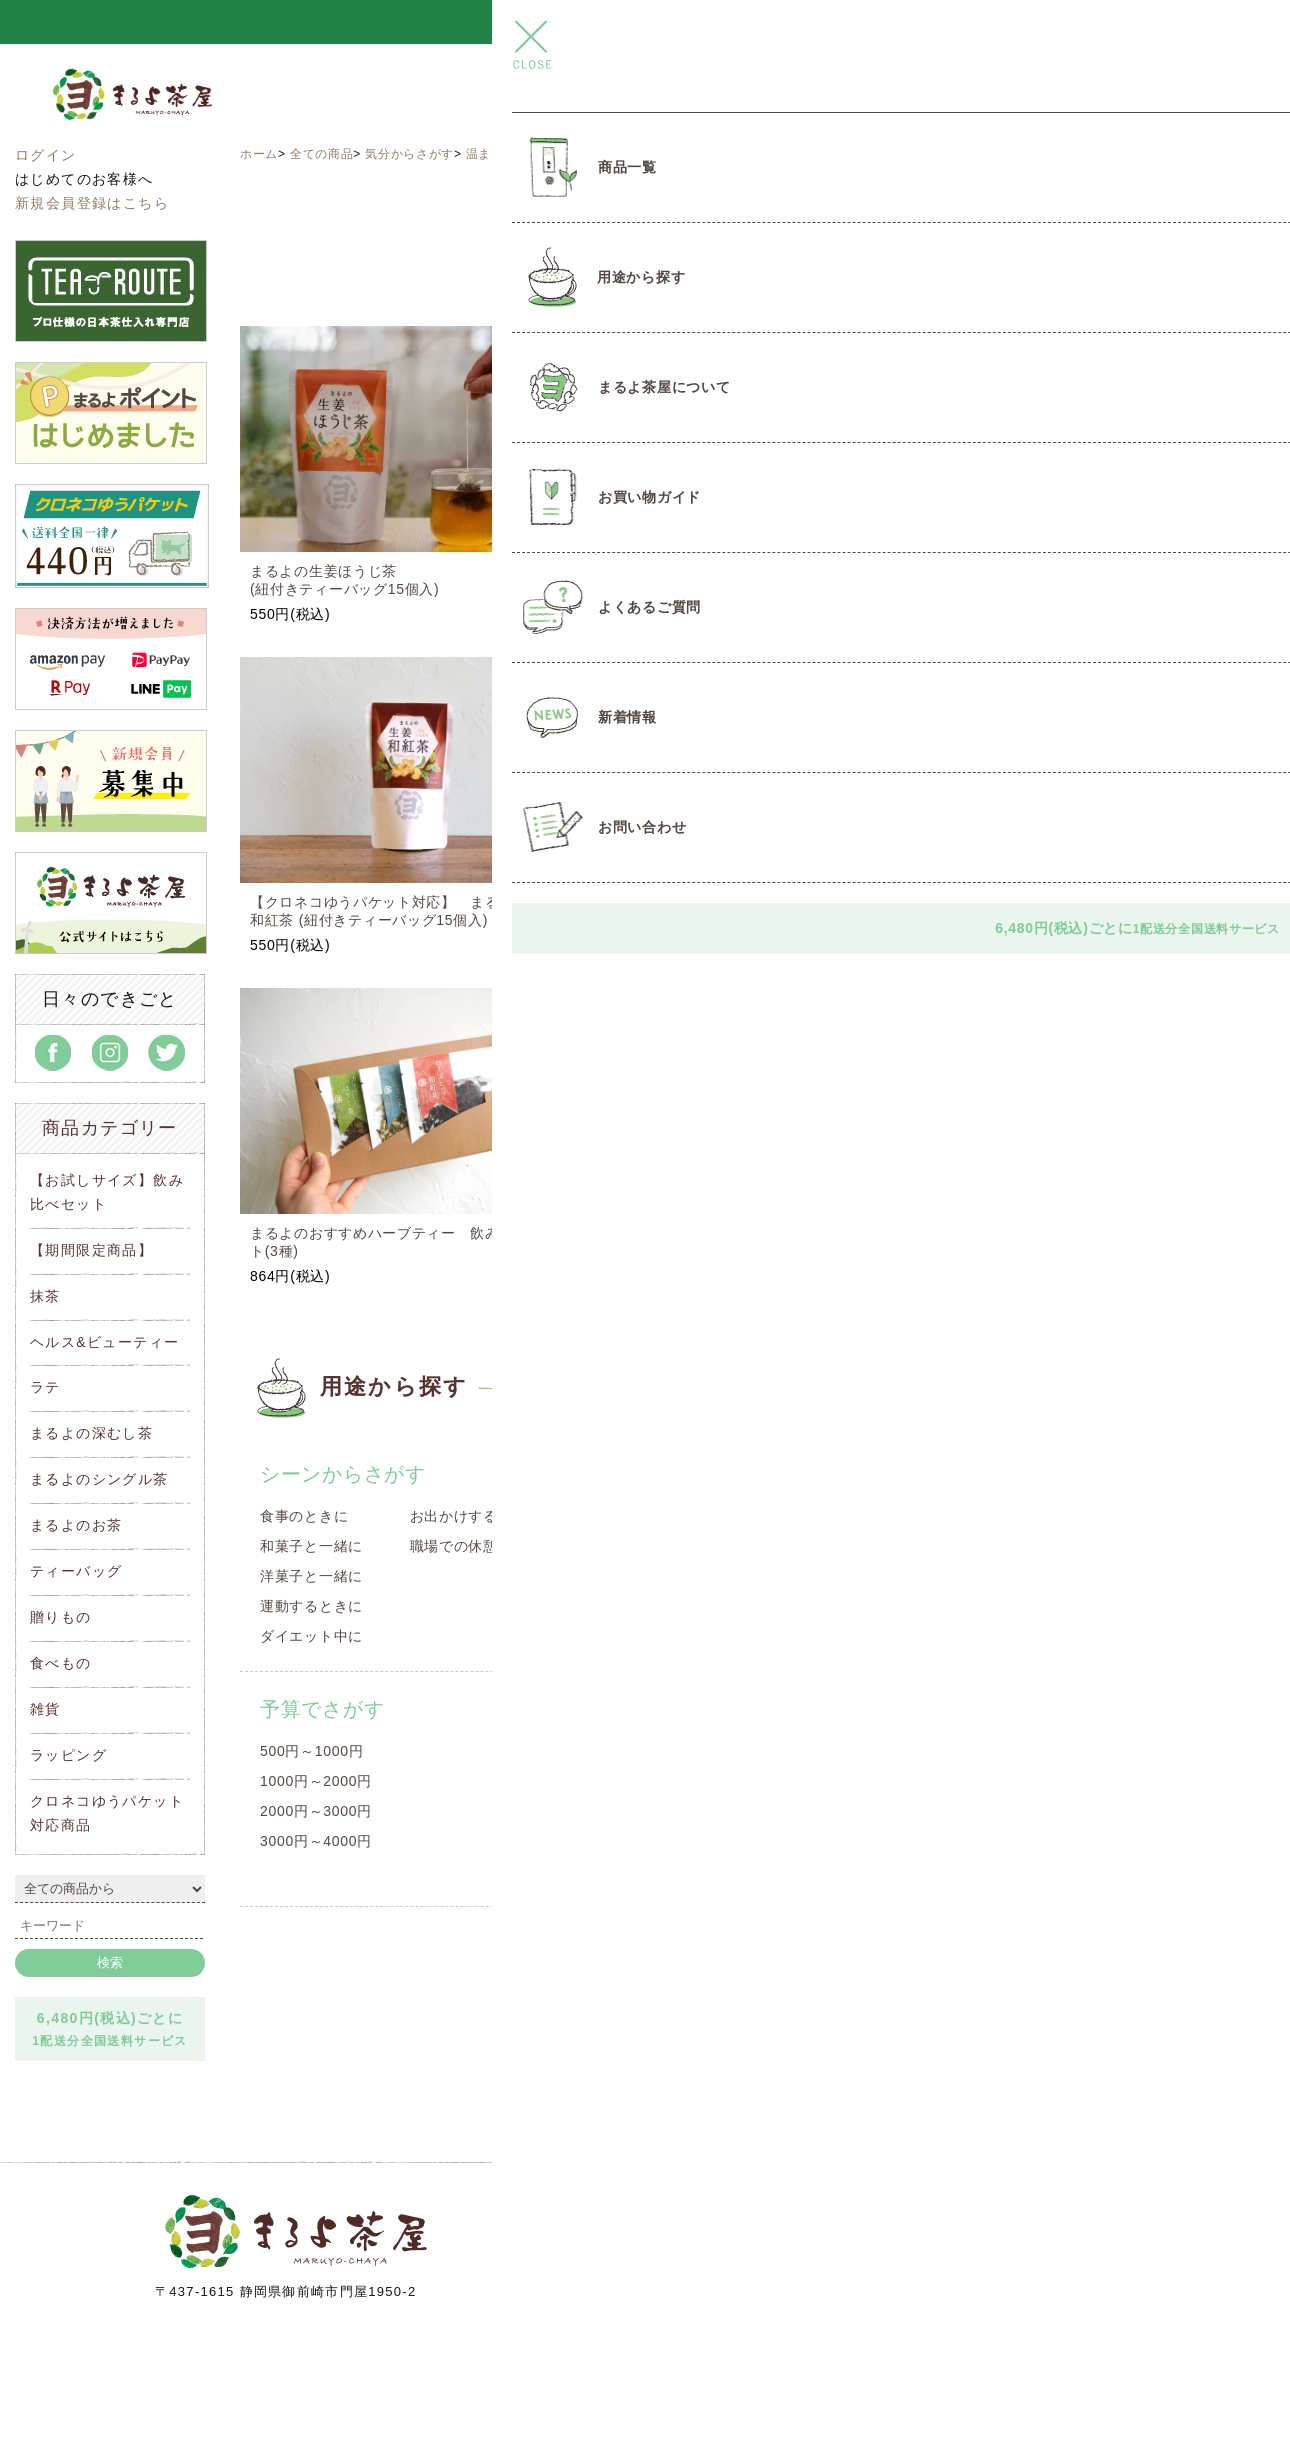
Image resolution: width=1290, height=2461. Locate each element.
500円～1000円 (312, 1751)
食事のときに (304, 1516)
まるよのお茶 (76, 1525)
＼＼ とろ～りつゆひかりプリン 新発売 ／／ (644, 22)
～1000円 (631, 1751)
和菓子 (622, 1576)
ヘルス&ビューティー (104, 1342)
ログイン (46, 155)
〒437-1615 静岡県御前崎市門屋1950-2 (286, 2291)
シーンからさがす (343, 1474)
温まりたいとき (510, 154)
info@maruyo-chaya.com (795, 2303)
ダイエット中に (311, 1636)
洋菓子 (622, 1606)
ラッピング (68, 1755)
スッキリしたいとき (1007, 1546)
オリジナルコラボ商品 (673, 1546)
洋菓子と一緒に (311, 1576)
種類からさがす (672, 1474)
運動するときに (311, 1606)
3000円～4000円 (316, 1841)
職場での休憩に (461, 1546)
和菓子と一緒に (311, 1546)
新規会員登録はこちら (92, 203)
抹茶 (45, 1296)
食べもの (61, 1663)
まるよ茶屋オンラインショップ (180, 113)
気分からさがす (409, 154)
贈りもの (61, 1617)
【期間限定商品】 (91, 1250)
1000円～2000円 (316, 1781)
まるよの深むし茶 (91, 1433)
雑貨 (45, 1709)
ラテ (45, 1387)
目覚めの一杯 (985, 1516)
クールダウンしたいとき (1022, 1636)
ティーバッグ (76, 1571)
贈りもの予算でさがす (703, 1709)
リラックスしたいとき (1014, 1576)
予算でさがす (322, 1709)
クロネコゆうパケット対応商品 (1086, 1709)
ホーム (259, 154)
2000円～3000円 (316, 1811)
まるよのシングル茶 (99, 1479)
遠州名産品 (637, 1516)
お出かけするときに (476, 1516)
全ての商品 (322, 154)
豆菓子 (622, 1636)
